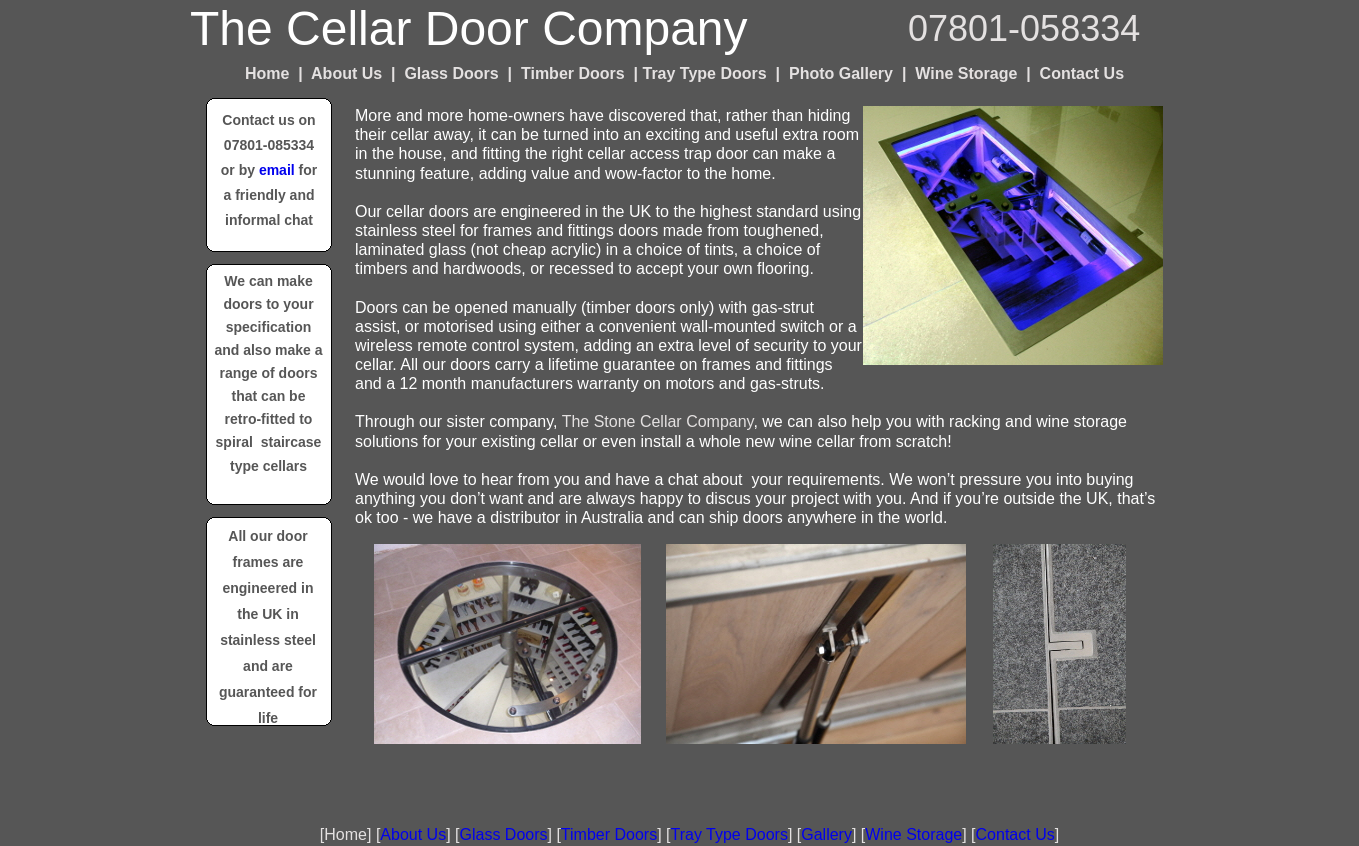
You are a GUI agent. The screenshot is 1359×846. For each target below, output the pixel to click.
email (277, 170)
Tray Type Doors (729, 834)
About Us (413, 834)
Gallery (826, 834)
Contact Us (1015, 834)
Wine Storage (913, 834)
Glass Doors (503, 834)
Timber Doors (609, 834)
